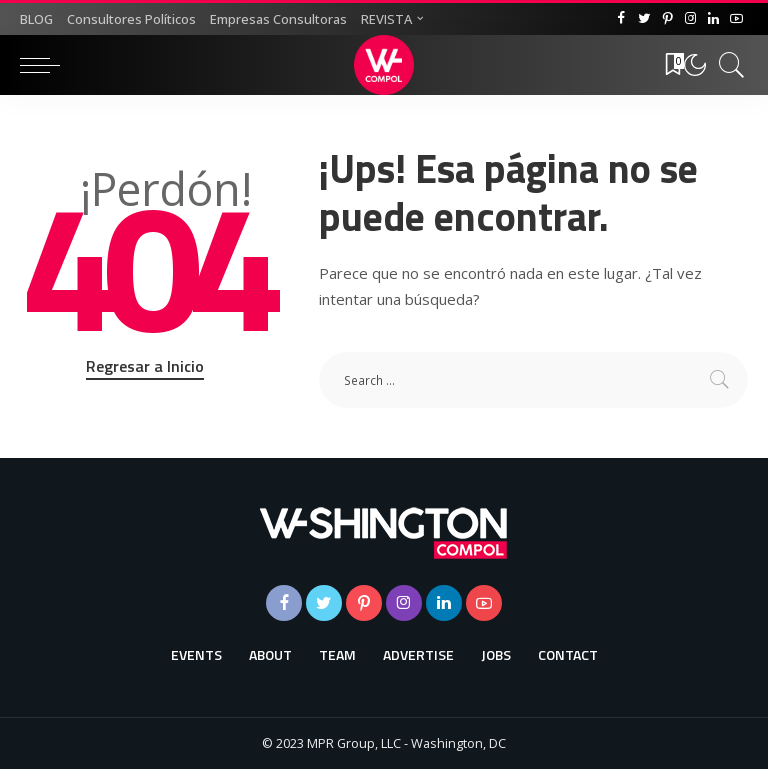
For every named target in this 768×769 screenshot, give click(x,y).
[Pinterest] (667, 19)
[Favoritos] (668, 65)
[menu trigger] (45, 65)
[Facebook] (621, 19)
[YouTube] (736, 19)
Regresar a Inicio (145, 366)
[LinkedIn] (713, 19)
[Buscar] (727, 65)
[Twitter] (644, 19)
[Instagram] (690, 19)
